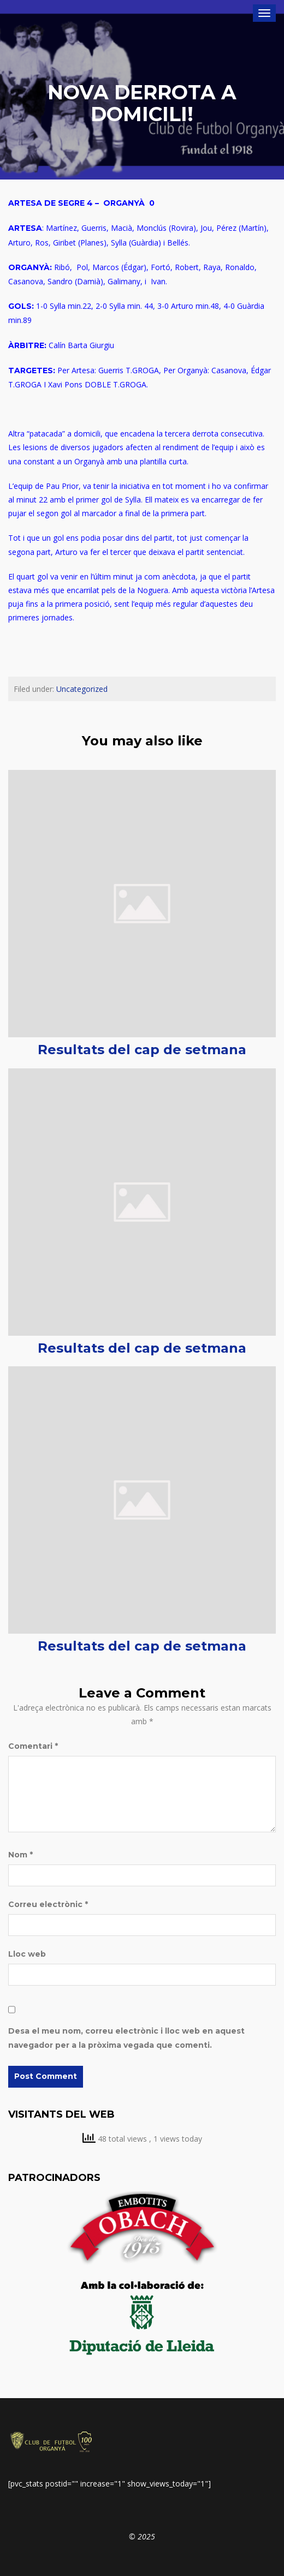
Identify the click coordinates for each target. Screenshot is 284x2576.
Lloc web (27, 1954)
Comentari (33, 1746)
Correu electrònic (48, 1904)
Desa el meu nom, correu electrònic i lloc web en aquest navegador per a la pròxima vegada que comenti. (126, 2037)
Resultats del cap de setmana (142, 1049)
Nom (20, 1855)
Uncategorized (82, 689)
